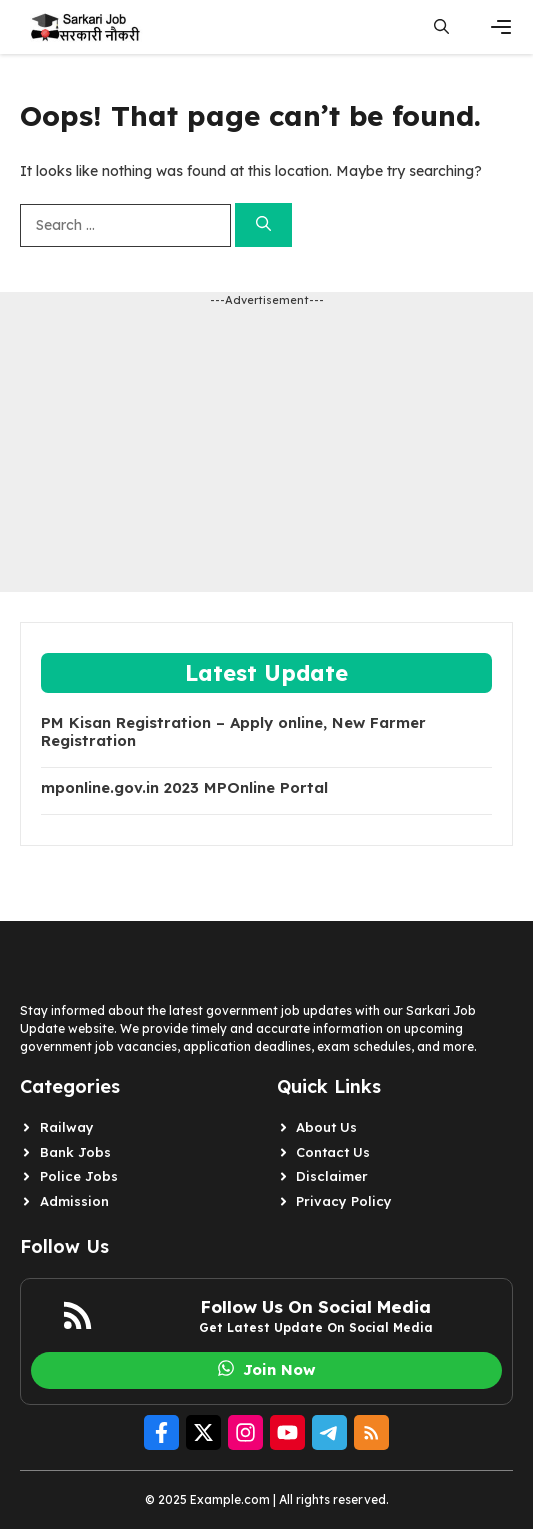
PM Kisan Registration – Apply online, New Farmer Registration (233, 732)
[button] (441, 27)
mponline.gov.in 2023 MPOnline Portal (184, 788)
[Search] (263, 225)
